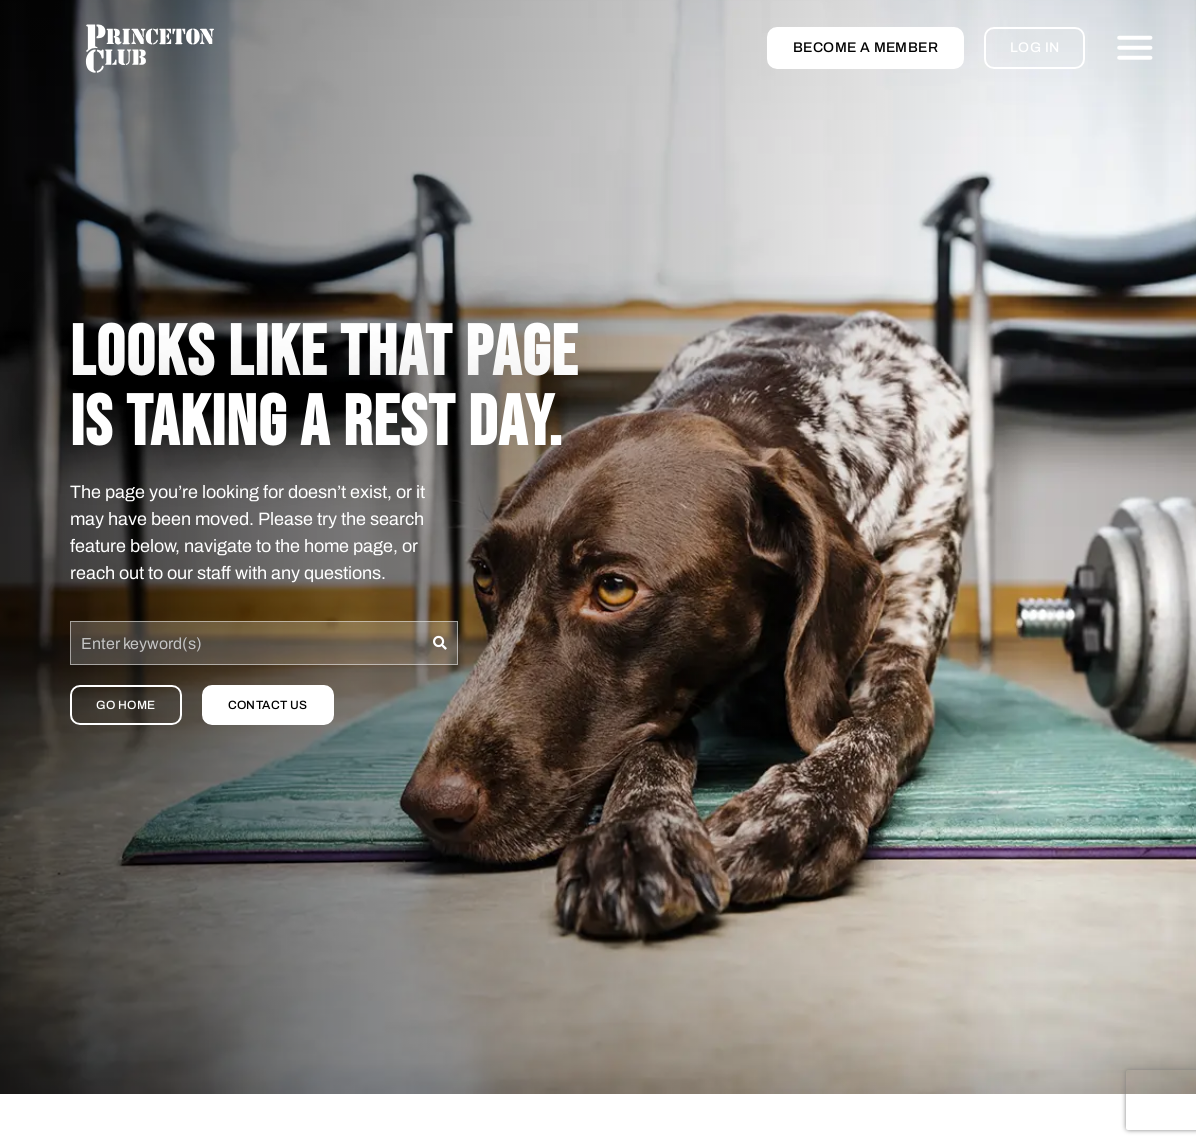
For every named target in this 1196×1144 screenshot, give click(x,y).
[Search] (440, 643)
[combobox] (247, 643)
